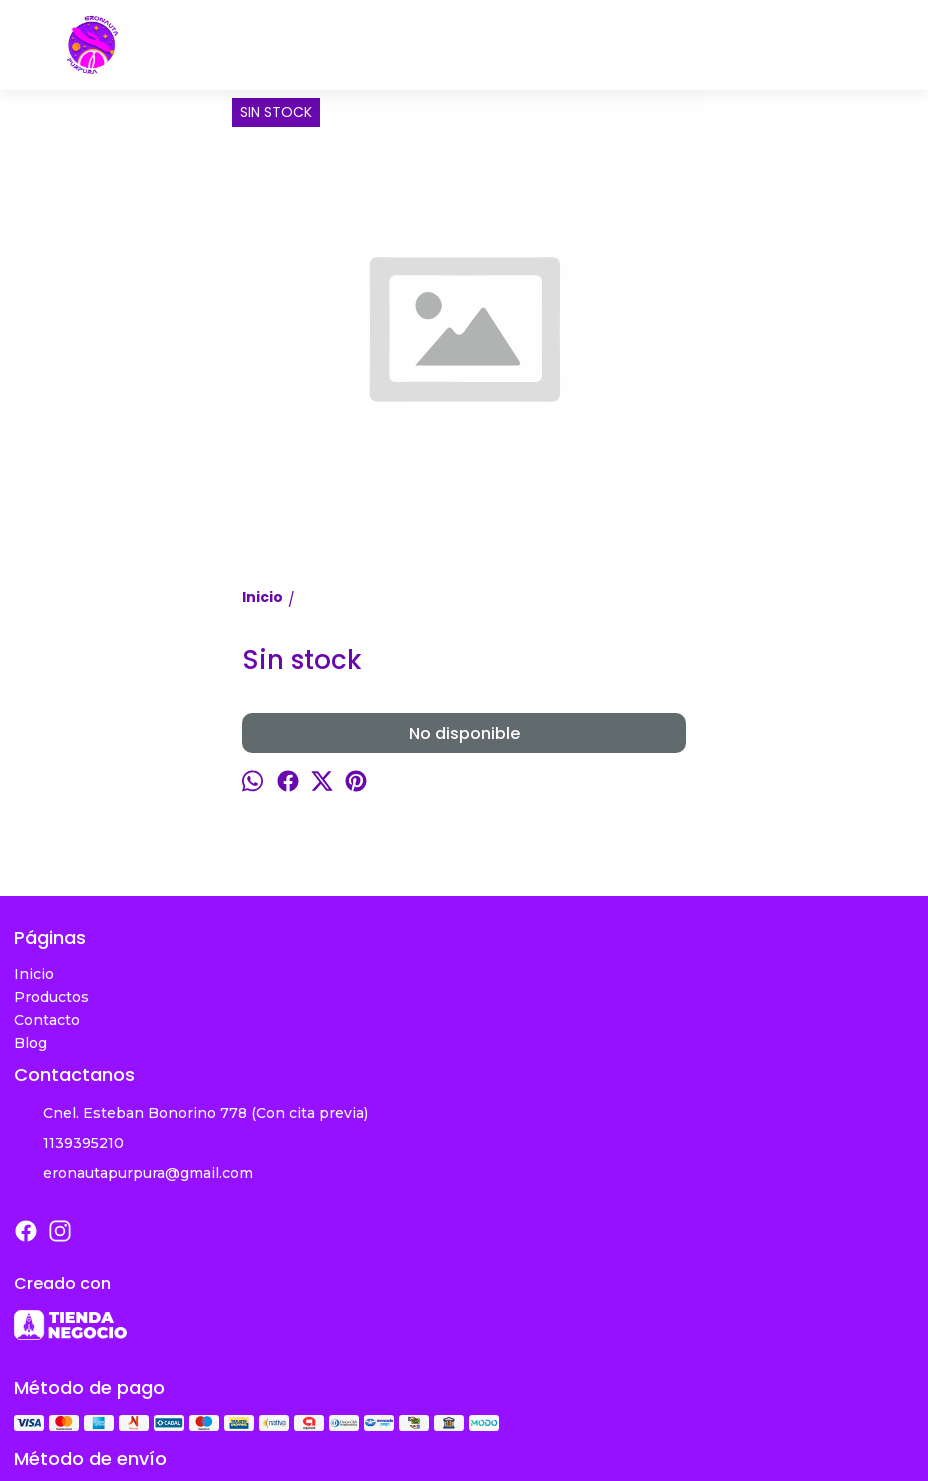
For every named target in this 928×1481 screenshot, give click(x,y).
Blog (30, 1043)
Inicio (34, 974)
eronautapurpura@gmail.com (133, 1174)
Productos (51, 997)
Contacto (47, 1020)
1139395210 (69, 1144)
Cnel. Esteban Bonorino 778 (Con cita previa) (191, 1114)
